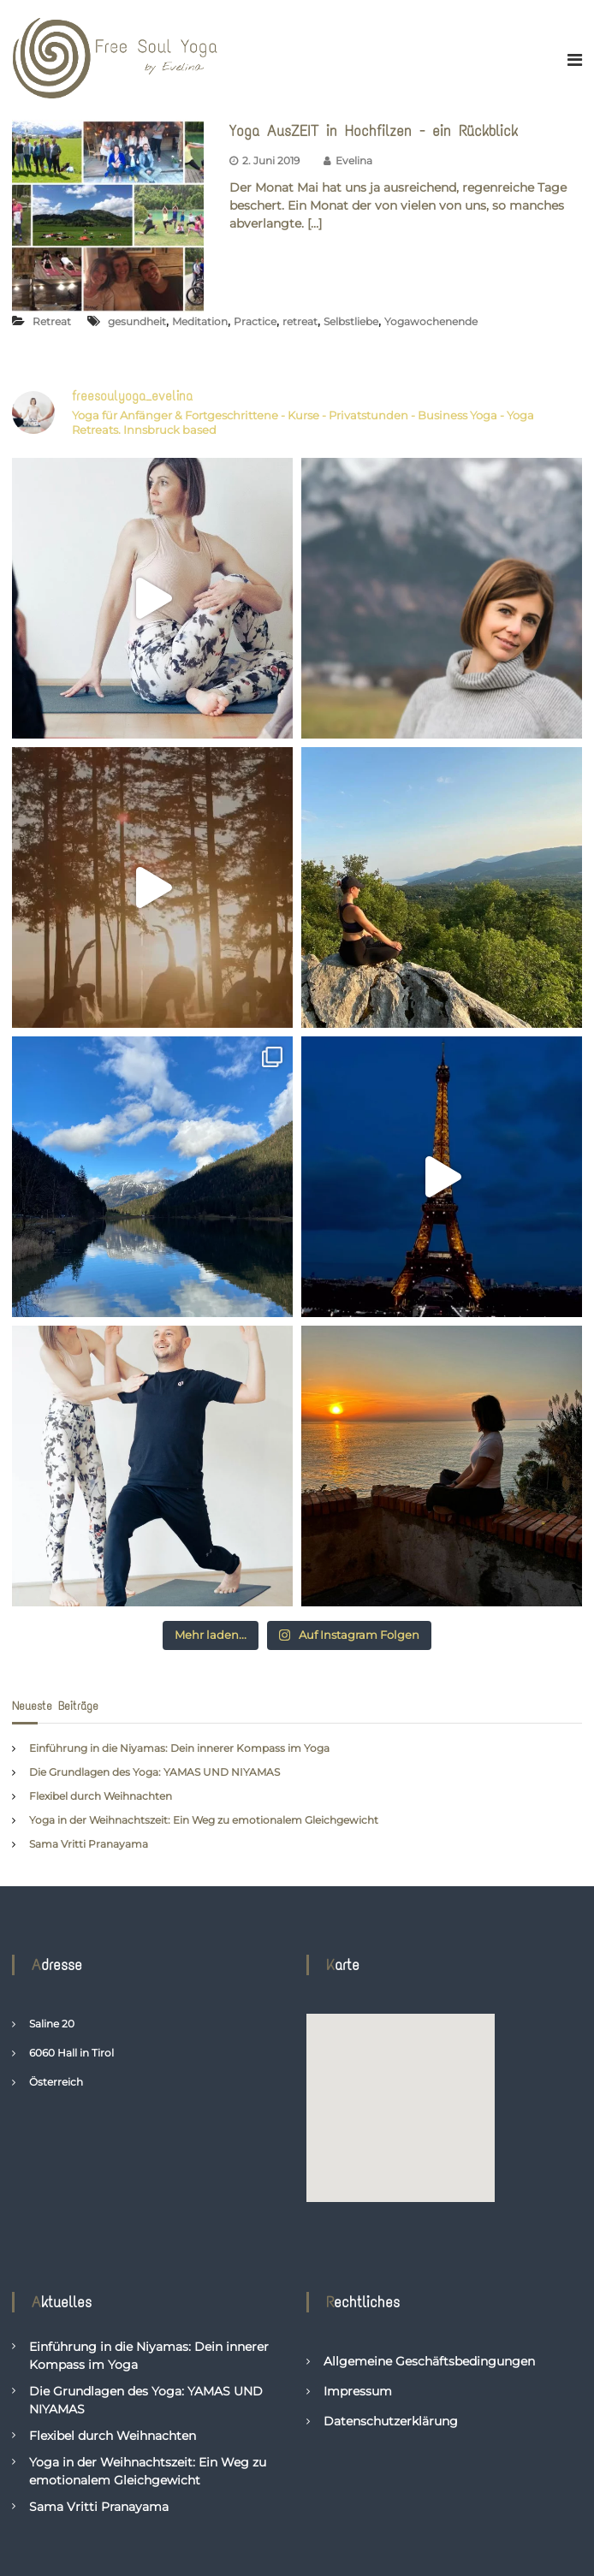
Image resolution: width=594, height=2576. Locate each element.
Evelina (354, 160)
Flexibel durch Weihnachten (100, 1796)
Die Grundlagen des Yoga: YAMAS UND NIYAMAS (154, 1772)
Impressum (358, 2391)
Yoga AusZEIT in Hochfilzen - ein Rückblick (373, 131)
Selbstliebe (351, 321)
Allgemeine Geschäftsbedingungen (429, 2361)
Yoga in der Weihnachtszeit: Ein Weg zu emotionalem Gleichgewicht (203, 1819)
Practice (255, 321)
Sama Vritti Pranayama (88, 1843)
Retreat (52, 321)
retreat (300, 321)
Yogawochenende (431, 321)
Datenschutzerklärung (391, 2421)
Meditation (200, 321)
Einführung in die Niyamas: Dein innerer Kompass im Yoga (179, 1748)
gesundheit (137, 321)
